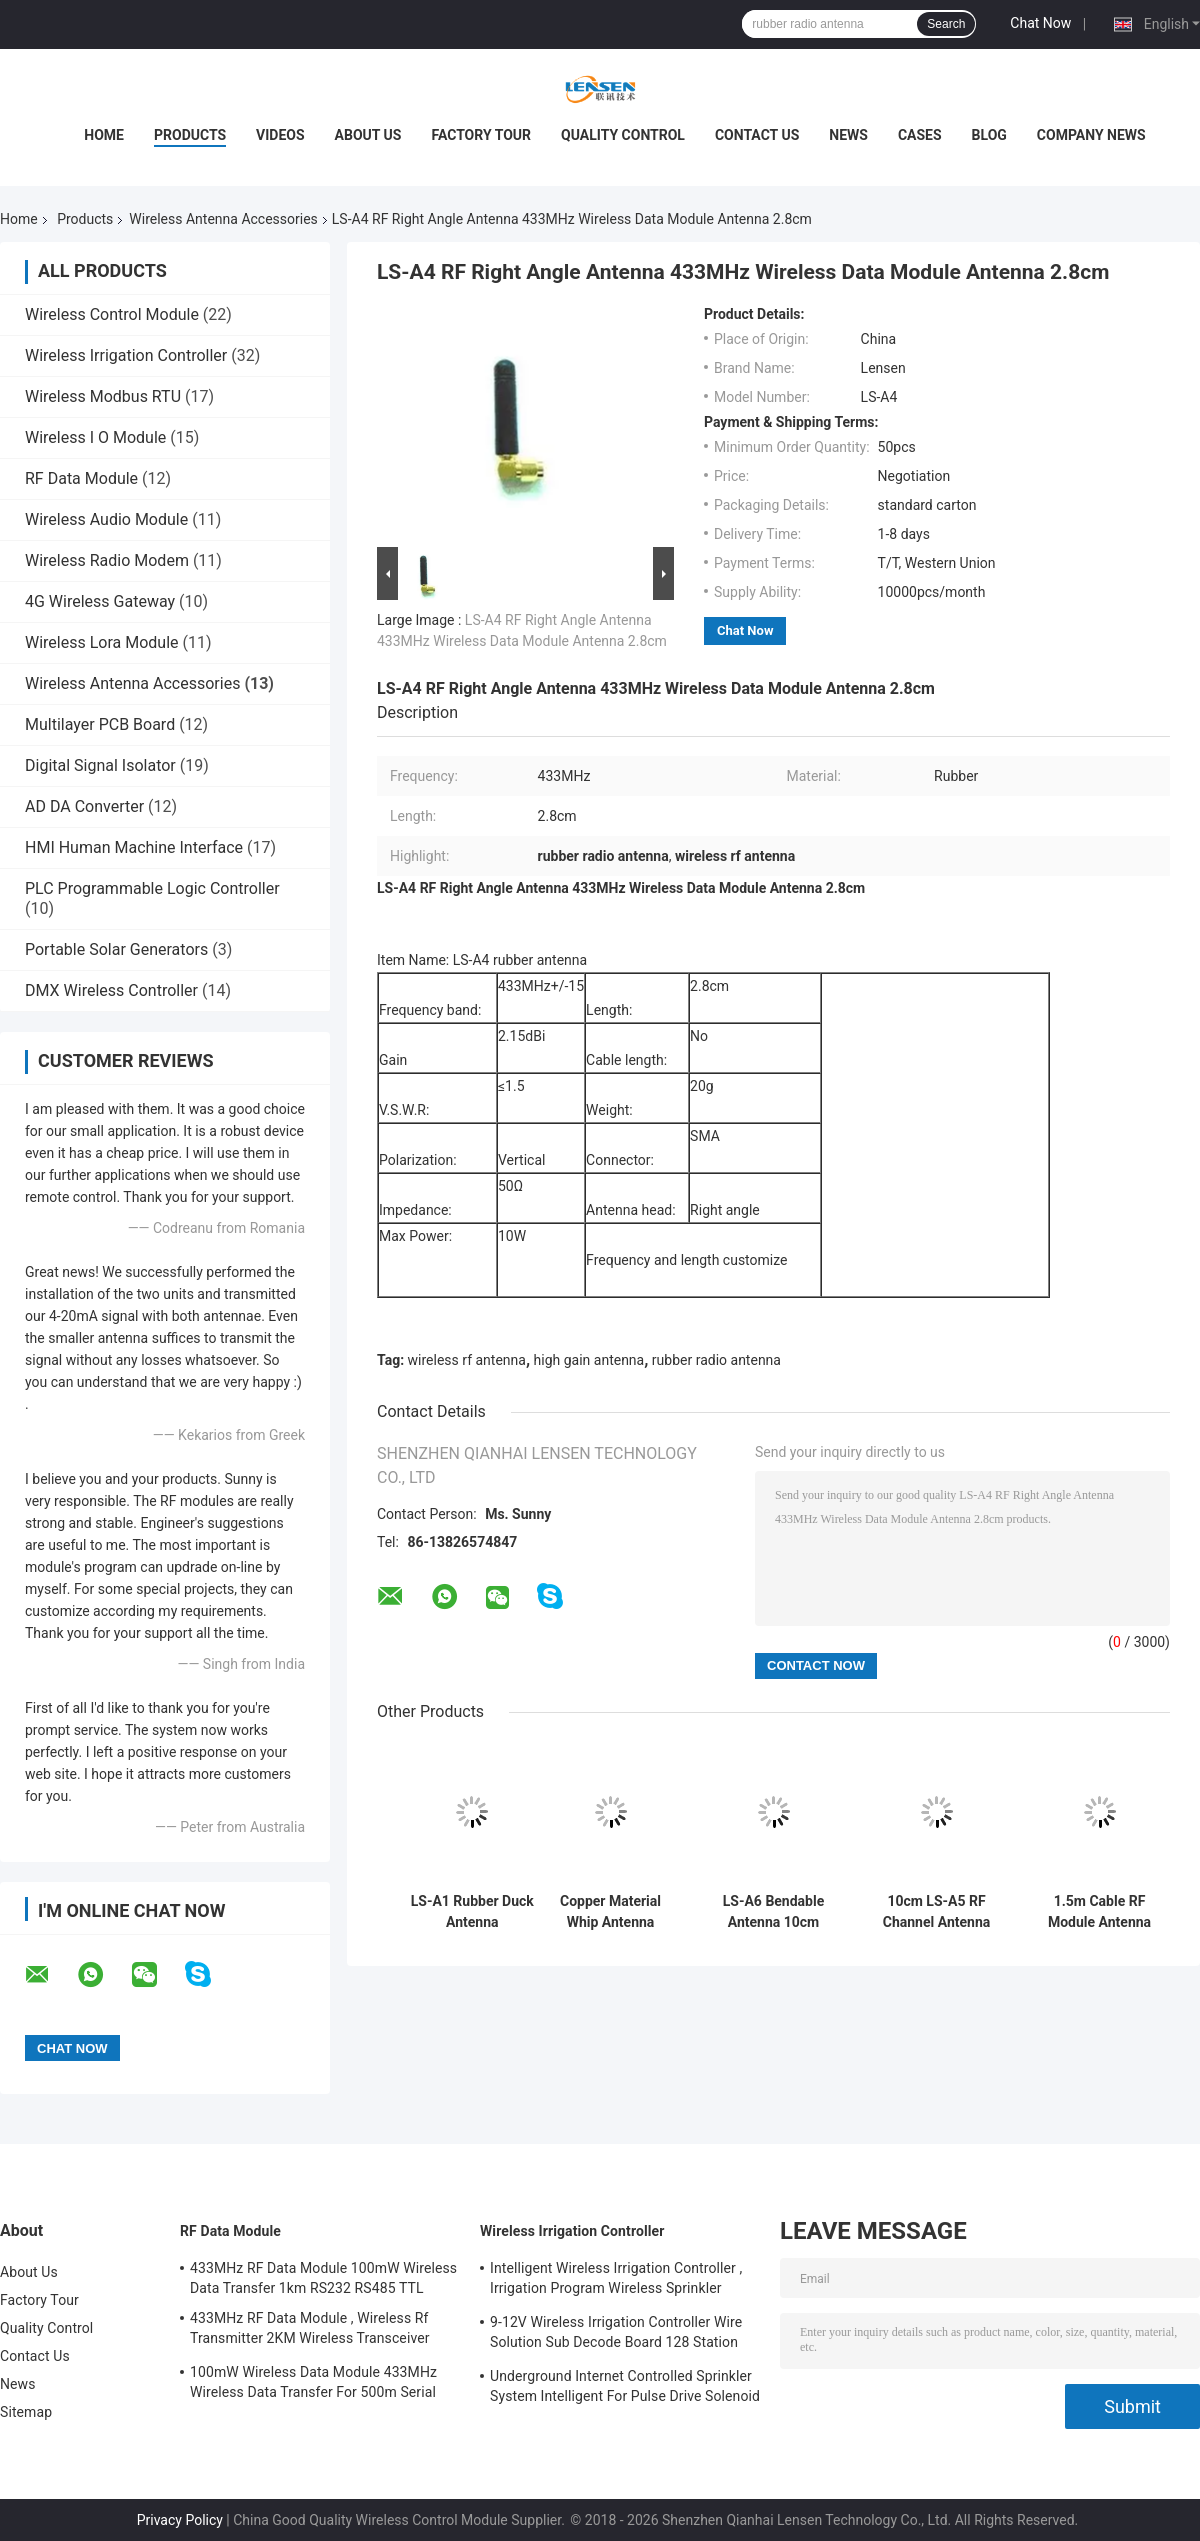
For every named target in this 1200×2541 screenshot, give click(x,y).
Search (946, 24)
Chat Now (1040, 23)
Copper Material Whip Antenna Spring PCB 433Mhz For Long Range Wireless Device (610, 1912)
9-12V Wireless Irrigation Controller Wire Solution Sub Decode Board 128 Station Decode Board (616, 2335)
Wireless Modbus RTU (103, 396)
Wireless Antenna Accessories (223, 219)
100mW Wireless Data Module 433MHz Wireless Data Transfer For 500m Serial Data (313, 2385)
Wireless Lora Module (102, 642)
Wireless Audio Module (106, 519)
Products (190, 135)
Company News (1091, 135)
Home (104, 135)
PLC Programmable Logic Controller (152, 888)
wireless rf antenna (467, 1360)
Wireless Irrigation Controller (126, 355)
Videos (280, 135)
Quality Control (623, 135)
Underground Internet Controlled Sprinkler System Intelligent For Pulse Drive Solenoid (625, 2386)
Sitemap (26, 2412)
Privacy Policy (180, 2520)
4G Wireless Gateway (100, 601)
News (848, 135)
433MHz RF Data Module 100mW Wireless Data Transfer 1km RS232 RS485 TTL (323, 2278)
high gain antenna (589, 1360)
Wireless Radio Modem (107, 560)
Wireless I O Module (95, 437)
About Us (368, 135)
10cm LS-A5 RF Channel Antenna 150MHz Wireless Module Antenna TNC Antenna (936, 1912)
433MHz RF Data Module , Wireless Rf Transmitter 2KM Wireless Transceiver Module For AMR (310, 2331)
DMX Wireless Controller (111, 990)
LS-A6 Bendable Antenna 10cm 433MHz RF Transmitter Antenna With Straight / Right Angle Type (774, 1912)
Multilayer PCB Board (100, 724)
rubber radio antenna (716, 1360)
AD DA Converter (84, 806)
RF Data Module (81, 478)
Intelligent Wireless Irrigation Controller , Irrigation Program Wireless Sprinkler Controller (616, 2281)
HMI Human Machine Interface (134, 847)
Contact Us (757, 135)
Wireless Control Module (112, 314)
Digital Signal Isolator (100, 765)
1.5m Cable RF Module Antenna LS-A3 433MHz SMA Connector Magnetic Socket (1100, 1912)
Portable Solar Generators (116, 949)
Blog (989, 135)
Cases (920, 135)
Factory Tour (481, 135)
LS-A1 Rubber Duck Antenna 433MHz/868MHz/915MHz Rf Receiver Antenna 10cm (472, 1912)
